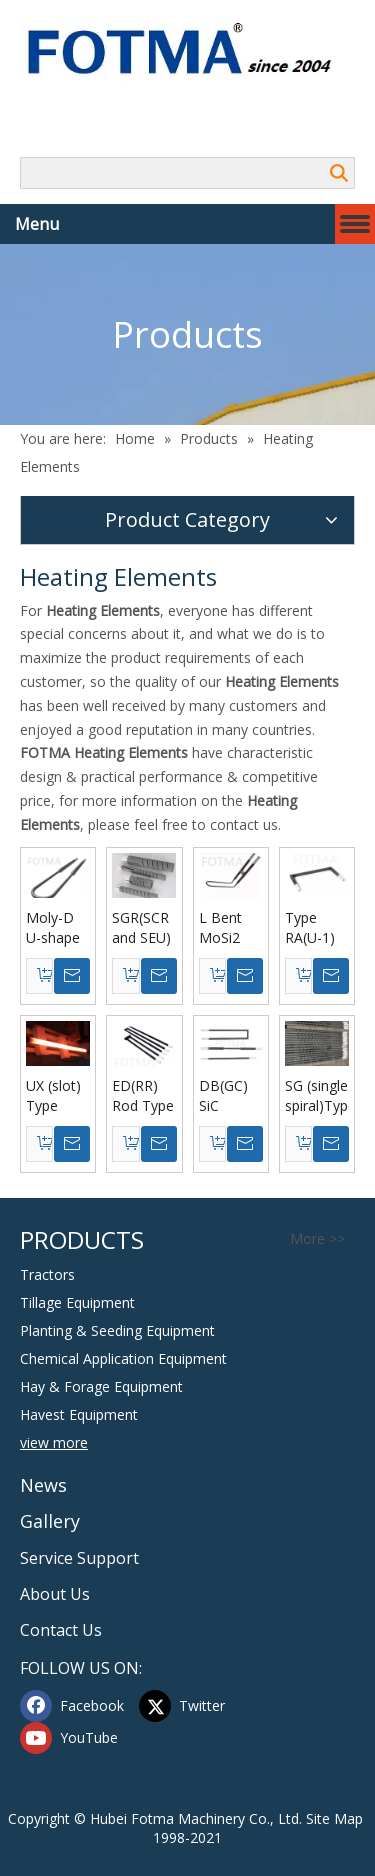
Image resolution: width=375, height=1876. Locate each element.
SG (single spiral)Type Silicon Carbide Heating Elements (317, 1096)
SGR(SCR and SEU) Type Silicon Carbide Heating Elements (142, 928)
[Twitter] (194, 1706)
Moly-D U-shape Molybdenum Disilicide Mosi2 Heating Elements (58, 928)
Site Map (334, 1818)
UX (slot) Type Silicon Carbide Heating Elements (56, 1096)
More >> (317, 1239)
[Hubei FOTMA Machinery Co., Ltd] (187, 51)
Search (339, 173)
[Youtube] (75, 1738)
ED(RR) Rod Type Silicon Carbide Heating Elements (143, 1096)
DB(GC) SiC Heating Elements (229, 1096)
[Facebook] (75, 1706)
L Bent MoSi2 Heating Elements (229, 928)
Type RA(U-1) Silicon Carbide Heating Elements (315, 928)
